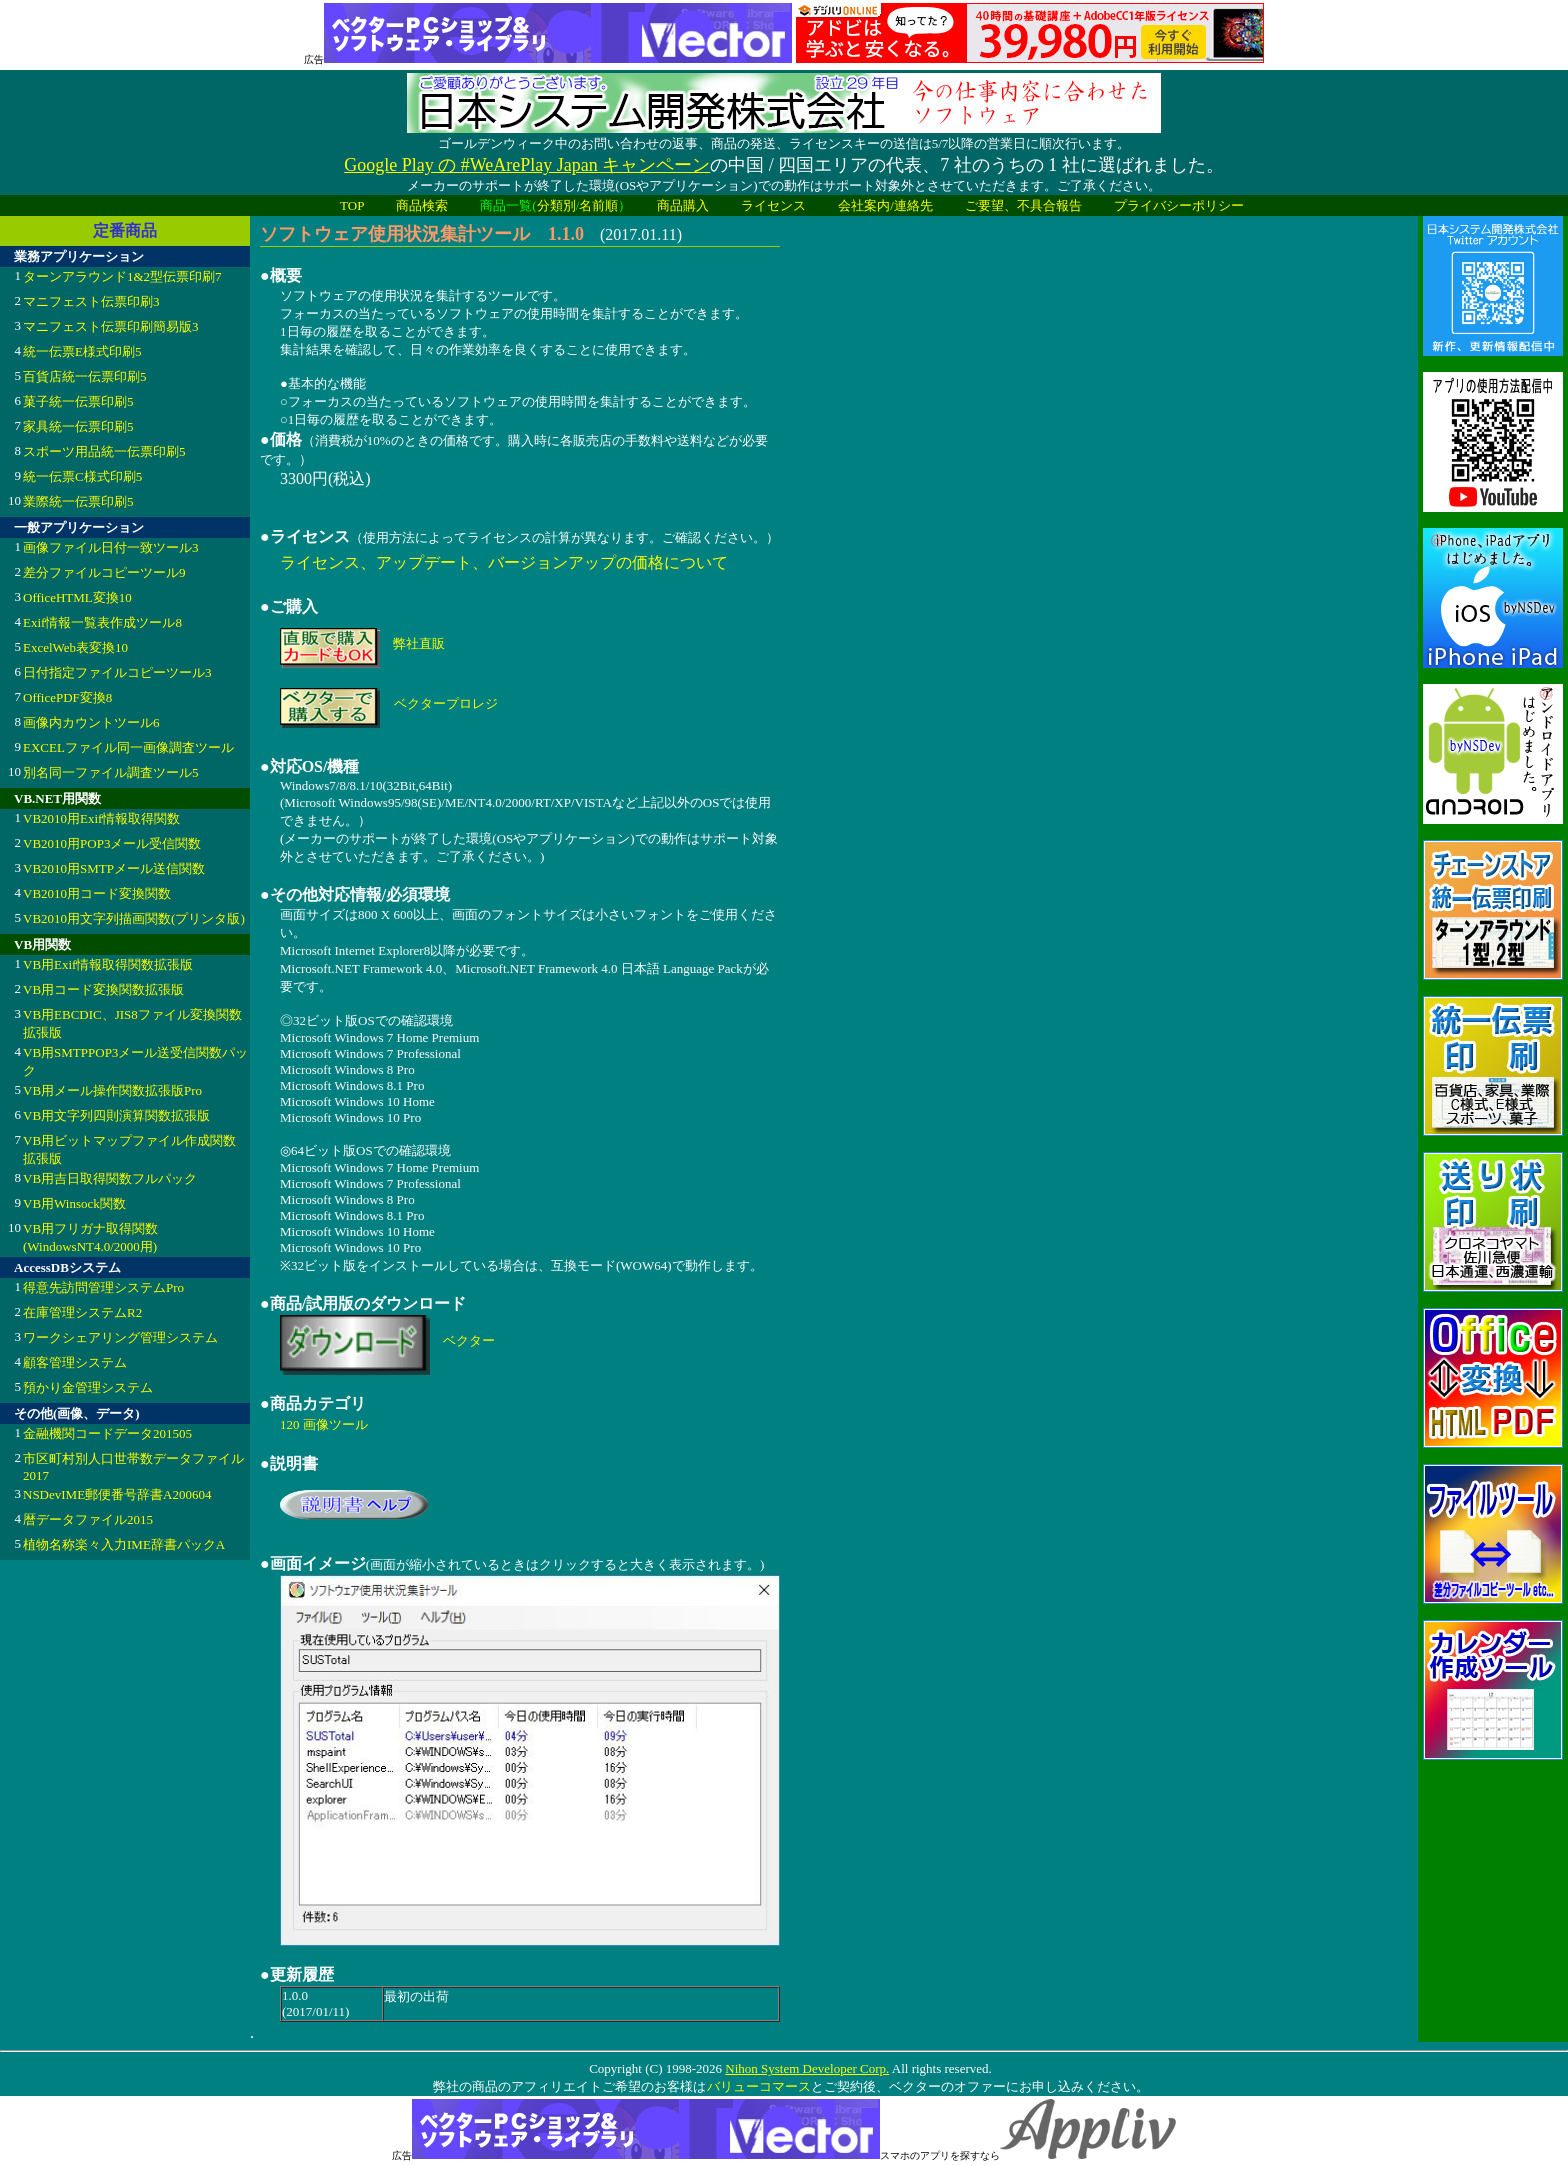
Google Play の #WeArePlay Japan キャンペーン (527, 165)
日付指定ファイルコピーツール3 (117, 672)
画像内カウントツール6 (91, 722)
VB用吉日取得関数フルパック (110, 1178)
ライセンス (773, 205)
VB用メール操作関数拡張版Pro (112, 1090)
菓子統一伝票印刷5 (78, 401)
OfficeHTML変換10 (77, 597)
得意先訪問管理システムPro (103, 1287)
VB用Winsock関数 (74, 1203)
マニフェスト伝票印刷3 (91, 301)
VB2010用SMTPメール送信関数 (114, 868)
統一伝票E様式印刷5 (82, 351)
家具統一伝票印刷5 (78, 426)
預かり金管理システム (88, 1387)
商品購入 (683, 205)
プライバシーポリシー (1179, 205)
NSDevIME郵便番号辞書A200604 (117, 1494)
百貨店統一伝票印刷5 (85, 376)
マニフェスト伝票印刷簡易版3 (111, 326)
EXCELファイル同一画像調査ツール (128, 747)
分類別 (556, 205)
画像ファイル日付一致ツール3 (111, 547)
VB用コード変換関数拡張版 (103, 989)
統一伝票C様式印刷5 (82, 476)
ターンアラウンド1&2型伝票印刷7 (122, 276)
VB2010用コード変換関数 (97, 893)
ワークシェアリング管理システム (120, 1337)
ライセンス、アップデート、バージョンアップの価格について (504, 562)
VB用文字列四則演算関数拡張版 (116, 1115)
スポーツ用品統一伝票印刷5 (104, 451)
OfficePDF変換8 (67, 697)
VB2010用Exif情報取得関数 (101, 818)
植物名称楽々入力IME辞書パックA (124, 1544)
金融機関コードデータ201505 (107, 1433)
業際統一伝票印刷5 (78, 501)
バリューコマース (758, 2086)
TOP (352, 205)
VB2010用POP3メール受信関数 (112, 843)
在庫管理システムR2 (82, 1312)
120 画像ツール (324, 1424)
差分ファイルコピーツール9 (104, 572)
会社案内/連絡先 (885, 205)
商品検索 (422, 205)
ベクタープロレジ (446, 703)
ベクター (469, 1340)
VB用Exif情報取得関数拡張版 (108, 964)
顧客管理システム (75, 1362)
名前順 (598, 205)
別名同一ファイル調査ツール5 (111, 772)
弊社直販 (419, 643)
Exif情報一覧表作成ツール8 (102, 622)
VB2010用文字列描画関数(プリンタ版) (134, 918)
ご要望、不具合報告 (1023, 205)
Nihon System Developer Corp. (807, 2068)
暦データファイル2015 (88, 1519)
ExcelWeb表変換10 (75, 647)
